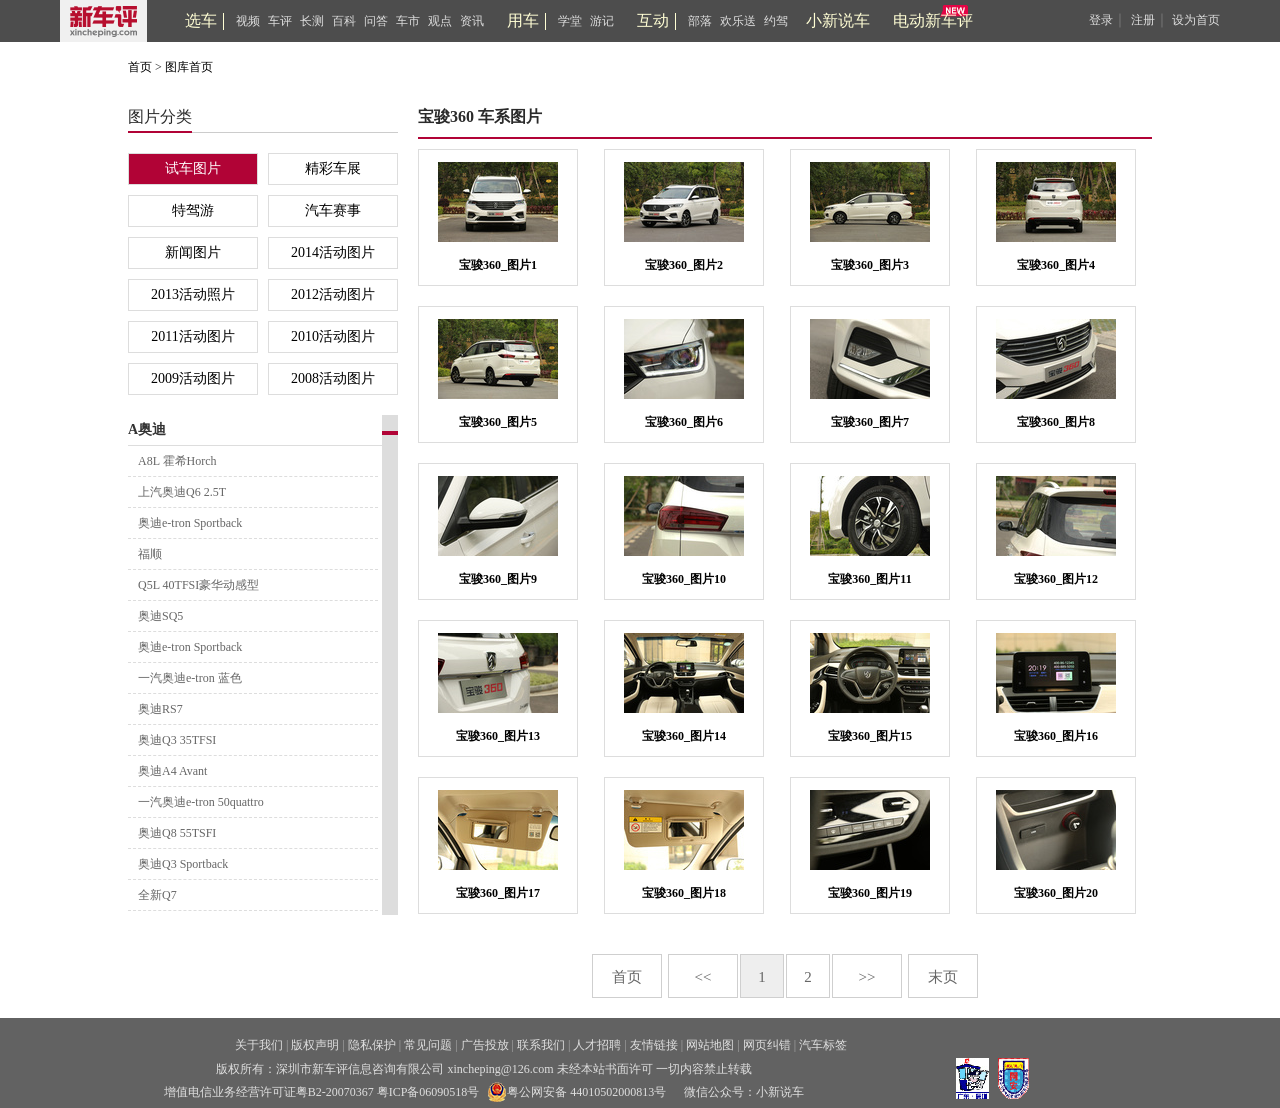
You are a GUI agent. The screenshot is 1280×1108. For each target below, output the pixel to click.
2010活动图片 (333, 336)
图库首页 (189, 67)
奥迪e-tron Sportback (190, 523)
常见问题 (428, 1045)
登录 (1101, 20)
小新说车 (838, 20)
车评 (280, 21)
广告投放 (485, 1045)
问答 (376, 21)
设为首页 (1196, 20)
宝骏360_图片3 (870, 265)
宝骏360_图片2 (684, 265)
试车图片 (193, 168)
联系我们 (541, 1045)
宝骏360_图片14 (684, 736)
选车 (201, 20)
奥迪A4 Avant (172, 771)
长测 (312, 21)
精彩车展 (333, 168)
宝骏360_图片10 (684, 579)
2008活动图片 (333, 378)
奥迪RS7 (160, 709)
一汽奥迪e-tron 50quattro (201, 802)
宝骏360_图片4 (1056, 265)
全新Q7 (157, 895)
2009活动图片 (193, 378)
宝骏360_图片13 (498, 736)
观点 (440, 21)
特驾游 (193, 210)
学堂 (570, 21)
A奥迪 (147, 429)
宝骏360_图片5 (498, 422)
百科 (344, 21)
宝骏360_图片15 (870, 736)
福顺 (150, 554)
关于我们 (259, 1045)
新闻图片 (193, 252)
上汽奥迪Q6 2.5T (182, 492)
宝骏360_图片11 (869, 579)
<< (703, 977)
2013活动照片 (193, 294)
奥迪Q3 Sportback (183, 864)
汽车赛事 (333, 210)
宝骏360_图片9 (498, 579)
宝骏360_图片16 (1056, 736)
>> (867, 977)
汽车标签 (823, 1045)
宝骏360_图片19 (870, 893)
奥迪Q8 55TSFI (177, 833)
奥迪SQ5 (160, 616)
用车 (523, 20)
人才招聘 (597, 1045)
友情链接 (654, 1045)
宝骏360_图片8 (1056, 422)
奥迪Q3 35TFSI (177, 740)
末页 (943, 977)
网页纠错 (767, 1045)
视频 (248, 21)
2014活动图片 (333, 252)
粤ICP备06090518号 (428, 1092)
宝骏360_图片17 (498, 893)
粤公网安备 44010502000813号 (576, 1092)
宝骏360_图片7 (870, 422)
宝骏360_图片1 (498, 265)
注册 (1143, 20)
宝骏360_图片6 (684, 422)
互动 (653, 20)
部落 (700, 21)
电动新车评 (933, 20)
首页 (140, 67)
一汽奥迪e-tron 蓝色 (190, 678)
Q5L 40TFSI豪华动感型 (198, 585)
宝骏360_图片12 (1056, 579)
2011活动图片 (192, 336)
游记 (602, 21)
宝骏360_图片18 (684, 893)
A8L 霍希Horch (177, 461)
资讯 (472, 21)
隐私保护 (372, 1045)
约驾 (776, 21)
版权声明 (315, 1045)
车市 (408, 21)
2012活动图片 (333, 294)
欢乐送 (738, 21)
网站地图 (710, 1045)
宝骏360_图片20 (1056, 893)
